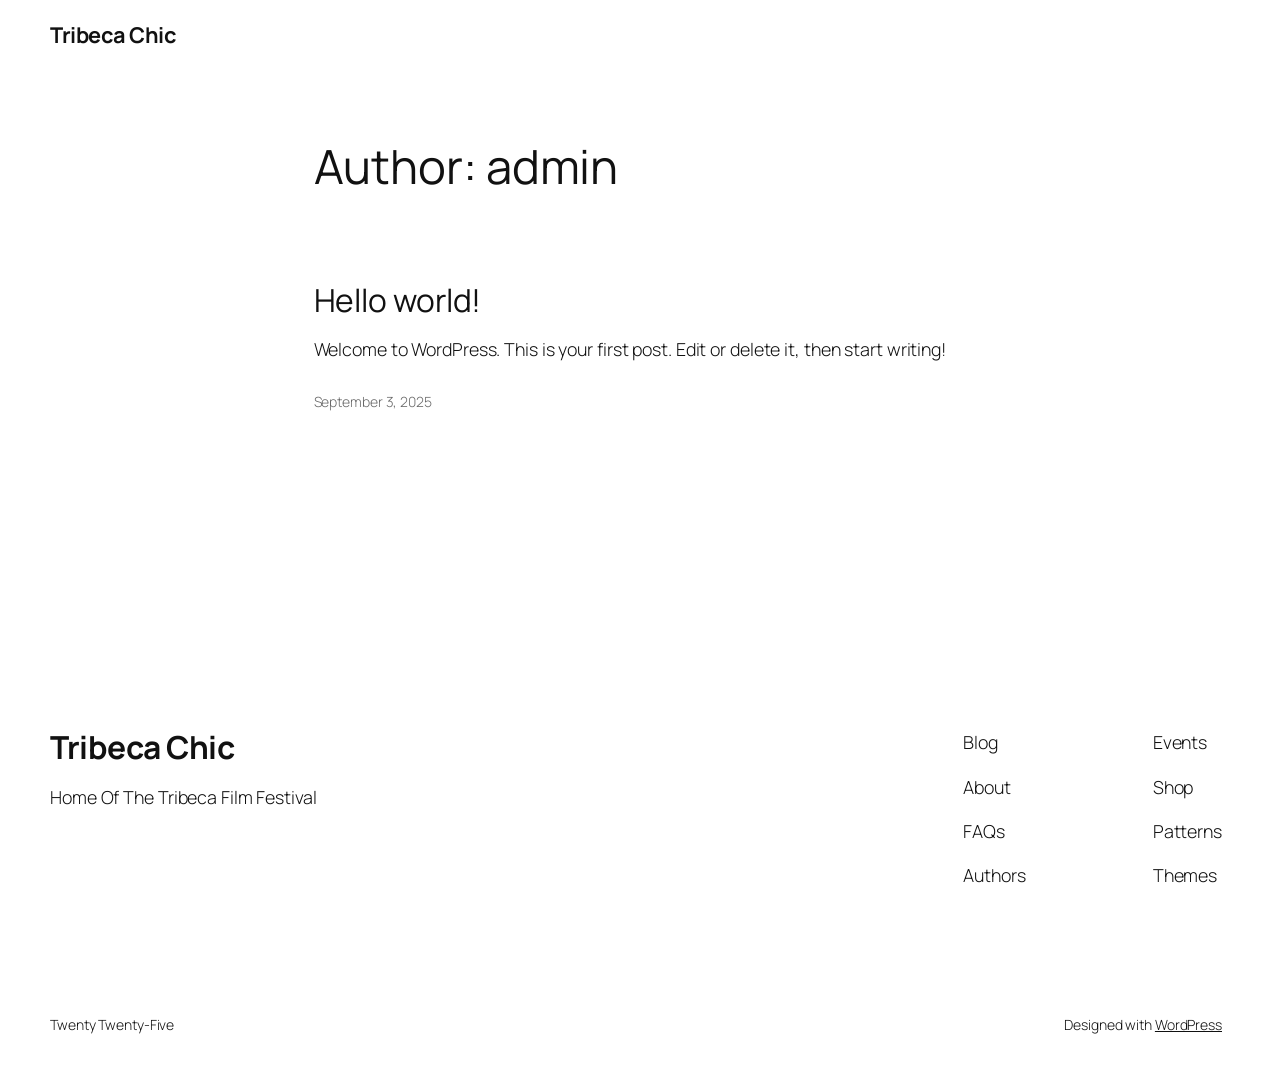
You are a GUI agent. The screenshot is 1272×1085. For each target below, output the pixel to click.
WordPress (1188, 1024)
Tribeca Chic (113, 35)
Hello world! (398, 301)
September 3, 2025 (373, 401)
